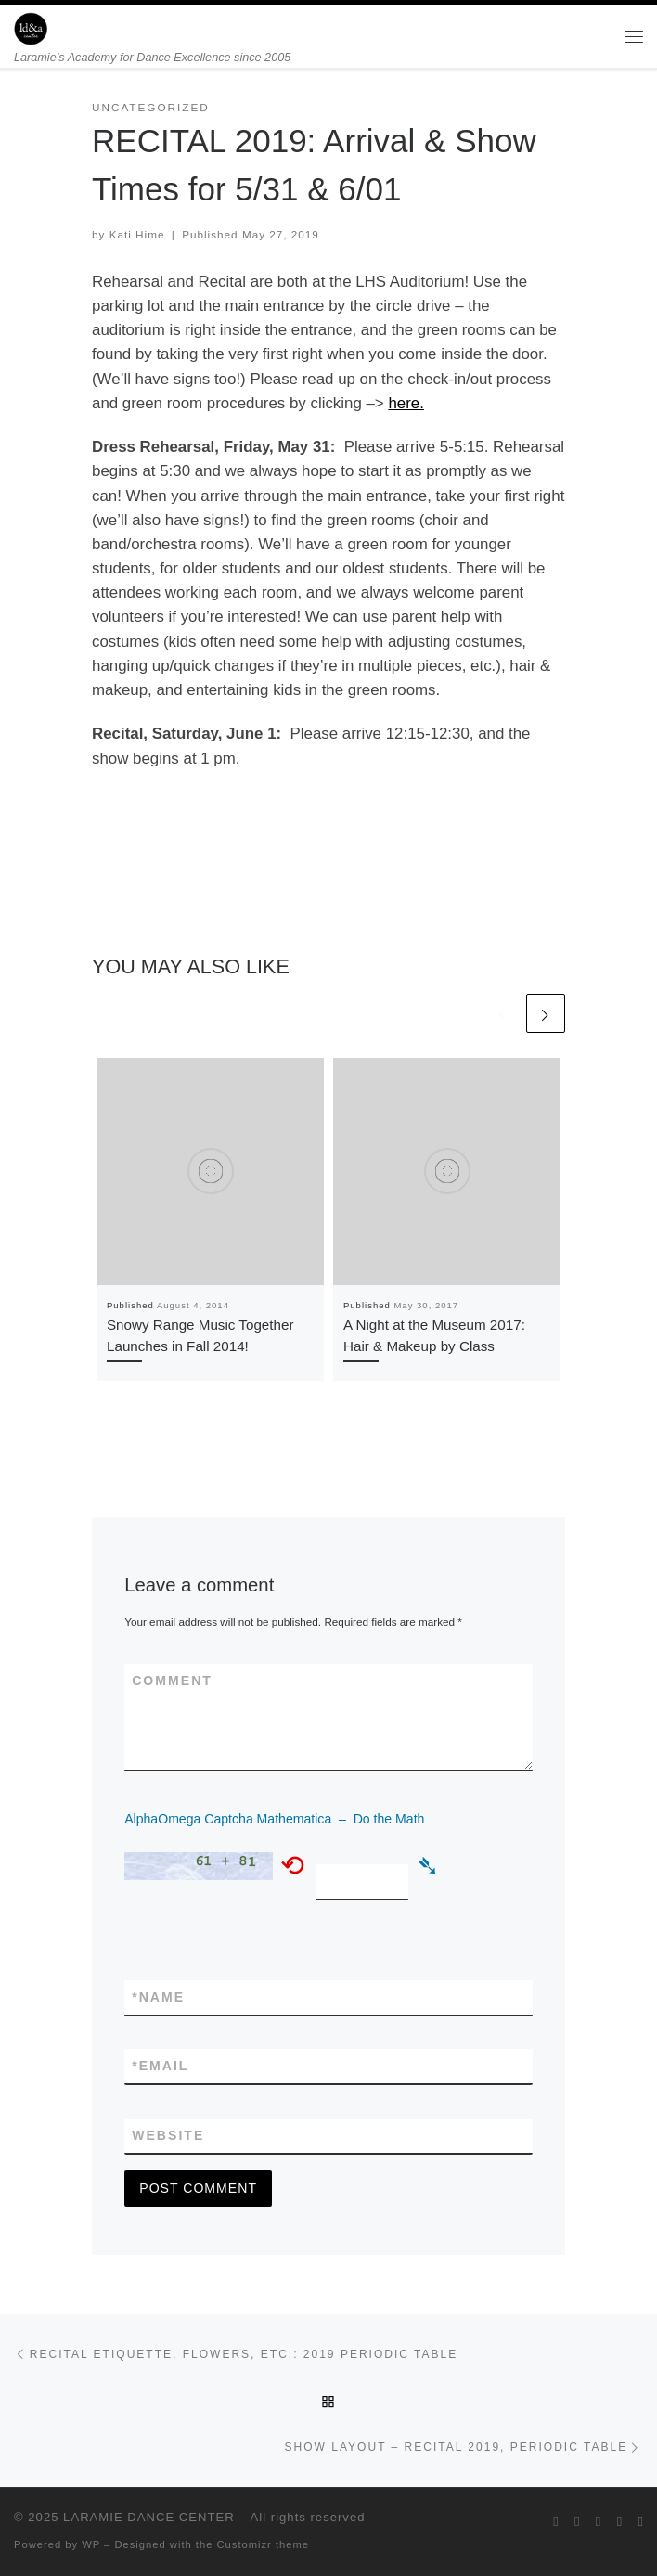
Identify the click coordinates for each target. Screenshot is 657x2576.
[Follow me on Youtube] (620, 2521)
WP (91, 2544)
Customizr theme (263, 2544)
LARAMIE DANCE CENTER (149, 2517)
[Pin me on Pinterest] (640, 2521)
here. (405, 403)
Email (160, 2066)
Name (158, 1997)
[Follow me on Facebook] (577, 2521)
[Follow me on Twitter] (556, 2521)
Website (168, 2135)
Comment (172, 1680)
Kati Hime (137, 234)
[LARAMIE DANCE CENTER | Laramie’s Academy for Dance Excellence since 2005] (30, 27)
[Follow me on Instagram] (598, 2521)
